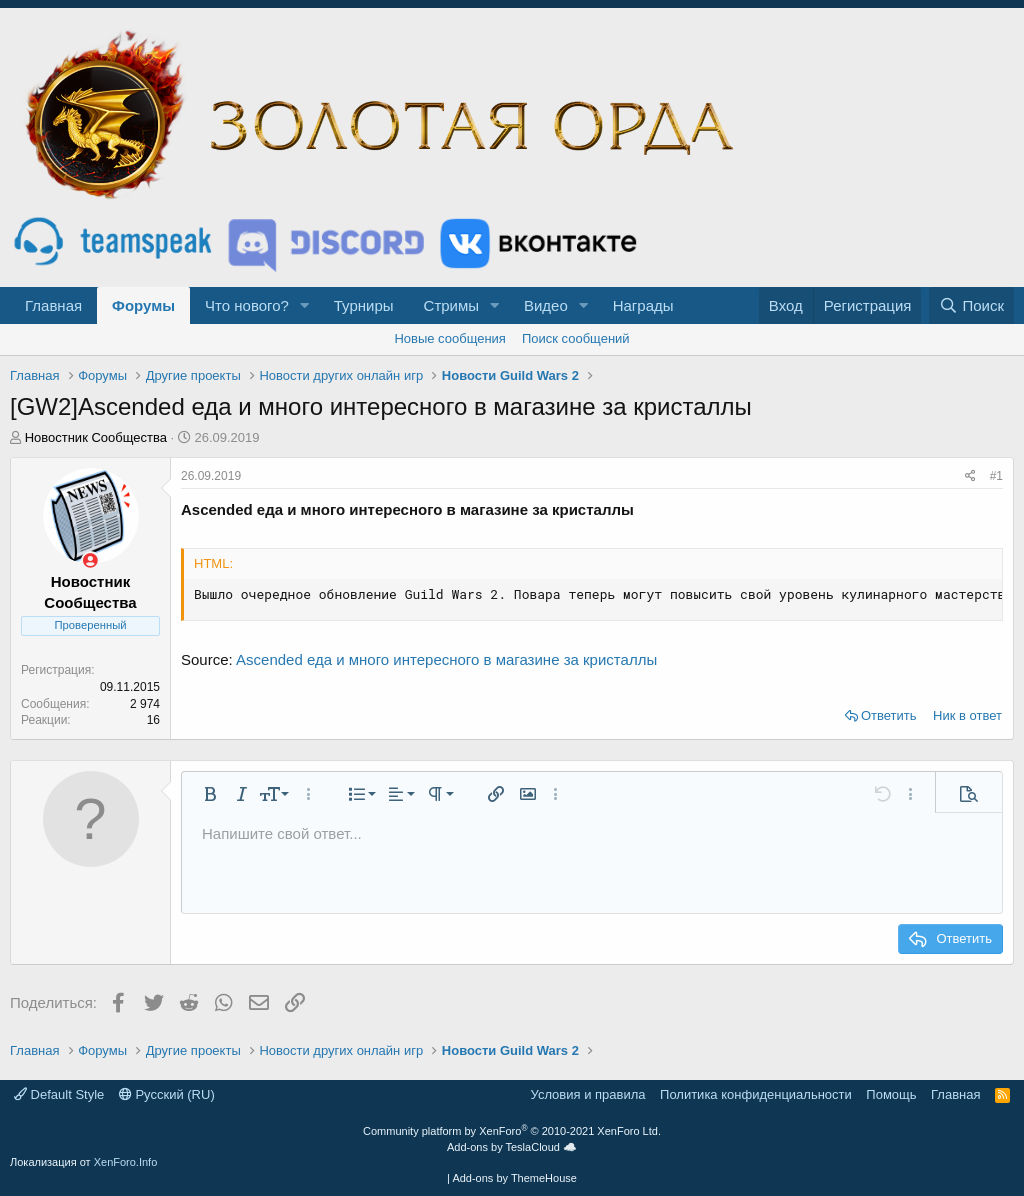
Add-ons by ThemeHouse (514, 1178)
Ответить (889, 715)
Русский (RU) (167, 1094)
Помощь (891, 1094)
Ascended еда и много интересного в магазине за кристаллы (446, 659)
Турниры (364, 305)
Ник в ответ (967, 715)
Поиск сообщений (576, 338)
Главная (53, 305)
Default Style (59, 1094)
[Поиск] (971, 305)
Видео (546, 305)
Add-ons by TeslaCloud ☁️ (512, 1147)
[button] (305, 305)
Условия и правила (588, 1094)
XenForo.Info (126, 1162)
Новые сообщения (450, 338)
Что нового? (247, 305)
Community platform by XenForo (512, 1131)
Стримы (452, 305)
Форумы (143, 305)
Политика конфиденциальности (756, 1094)
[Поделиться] (970, 476)
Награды (643, 305)
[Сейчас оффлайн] (90, 560)
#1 (996, 476)
